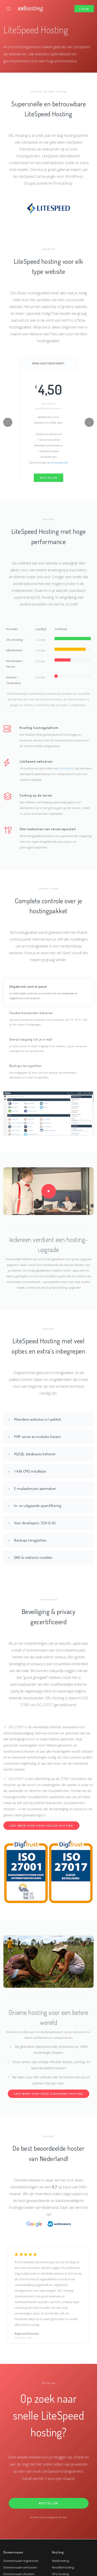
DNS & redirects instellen (33, 1557)
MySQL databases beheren (35, 1453)
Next (89, 422)
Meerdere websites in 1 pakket (37, 1419)
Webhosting (60, 2561)
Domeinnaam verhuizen (20, 2567)
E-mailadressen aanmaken (35, 1488)
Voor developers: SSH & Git (35, 1522)
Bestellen (48, 477)
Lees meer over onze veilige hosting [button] (41, 1825)
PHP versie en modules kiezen (37, 1436)
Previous (7, 422)
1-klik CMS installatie (30, 1471)
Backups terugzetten (30, 1540)
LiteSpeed (66, 768)
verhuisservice (59, 462)
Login (84, 8)
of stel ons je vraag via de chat (48, 2517)
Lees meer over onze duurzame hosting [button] (48, 2093)
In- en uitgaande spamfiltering (37, 1505)
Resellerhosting (63, 2567)
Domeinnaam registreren (21, 2561)
